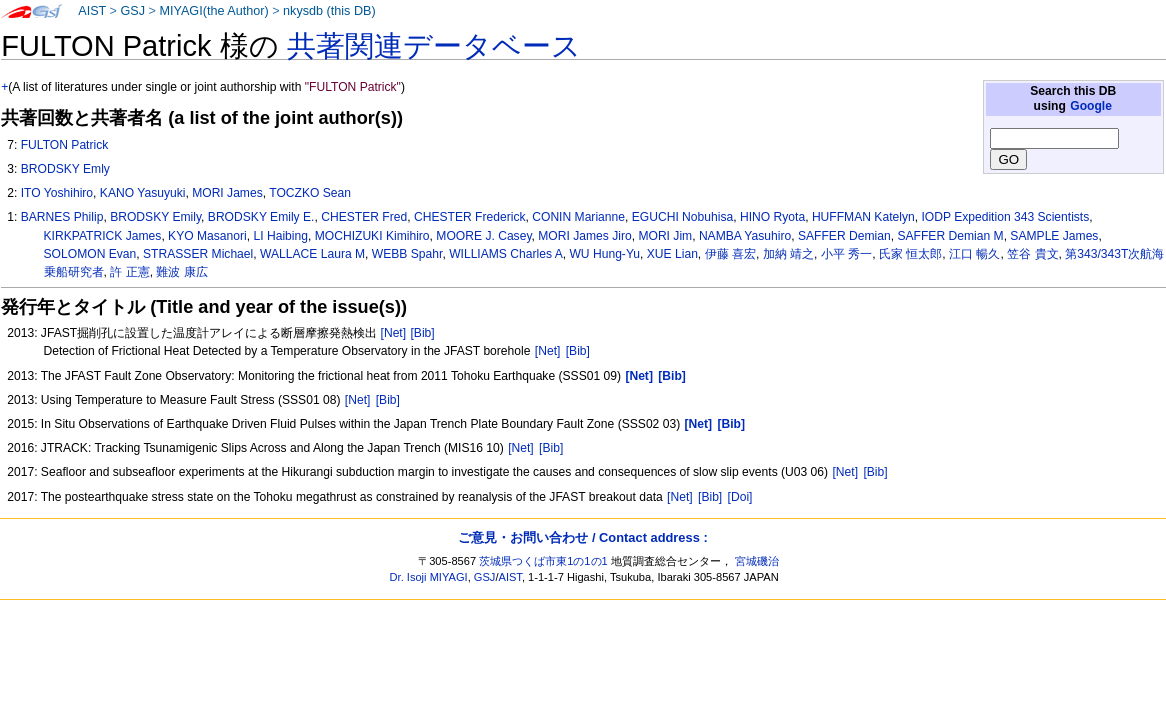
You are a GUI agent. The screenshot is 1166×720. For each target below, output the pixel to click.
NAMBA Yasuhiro (745, 236)
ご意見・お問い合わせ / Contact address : (582, 537)
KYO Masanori (207, 236)
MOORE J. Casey (483, 236)
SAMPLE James (1054, 236)
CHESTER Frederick (470, 217)
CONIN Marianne (578, 217)
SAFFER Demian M (950, 236)
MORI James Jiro (584, 236)
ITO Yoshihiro (57, 193)
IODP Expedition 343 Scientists (1005, 217)
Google (1091, 106)
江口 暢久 (974, 254)
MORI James (227, 193)
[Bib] (422, 333)
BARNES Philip (62, 217)
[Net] (394, 333)
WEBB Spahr (407, 254)
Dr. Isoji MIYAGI (429, 577)
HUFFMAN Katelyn (863, 217)
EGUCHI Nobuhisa (683, 217)
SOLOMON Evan (90, 254)
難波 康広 (181, 272)
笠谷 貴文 (1032, 254)
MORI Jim (665, 236)
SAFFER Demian (844, 236)
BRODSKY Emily (155, 217)
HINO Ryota (772, 217)
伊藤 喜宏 (730, 254)
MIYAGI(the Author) (213, 11)
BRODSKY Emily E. (261, 217)
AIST (92, 11)
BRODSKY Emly (65, 169)
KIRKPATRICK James (103, 236)
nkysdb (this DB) (329, 11)
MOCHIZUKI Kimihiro (372, 236)
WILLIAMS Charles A (506, 254)
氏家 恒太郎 (910, 254)
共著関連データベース (434, 46)
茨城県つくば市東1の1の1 (543, 561)
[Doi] (740, 497)
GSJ (132, 11)
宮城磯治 (757, 561)
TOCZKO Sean (310, 193)
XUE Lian (672, 254)
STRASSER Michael (198, 254)
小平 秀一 (846, 254)
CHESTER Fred (364, 217)
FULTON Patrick (65, 145)
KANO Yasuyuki (143, 193)
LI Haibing (280, 236)
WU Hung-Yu (604, 254)
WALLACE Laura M (312, 254)
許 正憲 (129, 272)
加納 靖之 (788, 254)
